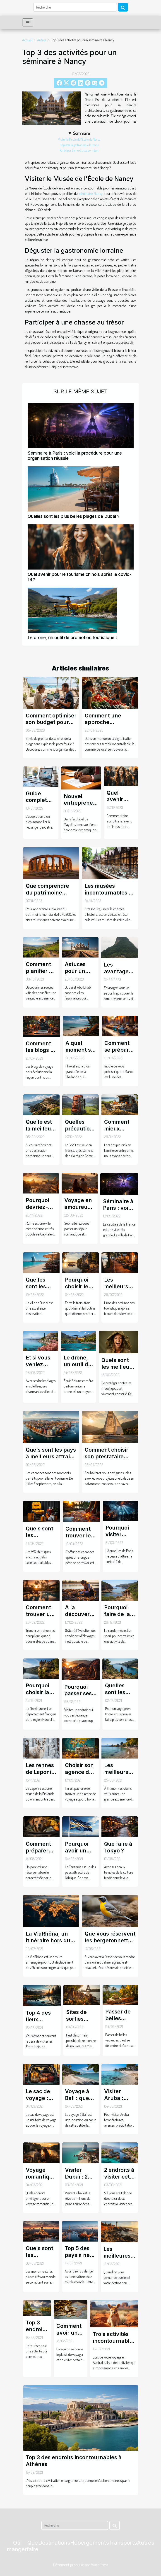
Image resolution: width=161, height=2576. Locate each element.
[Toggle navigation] (27, 22)
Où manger (17, 2546)
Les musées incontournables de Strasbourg (110, 893)
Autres (41, 40)
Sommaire (81, 133)
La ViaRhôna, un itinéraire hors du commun (48, 1940)
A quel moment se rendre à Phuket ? (79, 1053)
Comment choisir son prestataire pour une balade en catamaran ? (110, 1460)
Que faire (32, 2546)
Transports (123, 2542)
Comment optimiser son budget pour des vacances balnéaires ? (51, 725)
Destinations (54, 2542)
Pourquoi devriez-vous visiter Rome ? (41, 1210)
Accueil (27, 40)
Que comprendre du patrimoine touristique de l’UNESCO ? (47, 896)
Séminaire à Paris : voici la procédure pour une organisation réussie (75, 455)
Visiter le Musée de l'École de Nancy (79, 139)
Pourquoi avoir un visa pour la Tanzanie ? (80, 1854)
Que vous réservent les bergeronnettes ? (110, 1940)
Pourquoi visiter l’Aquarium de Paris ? (120, 1538)
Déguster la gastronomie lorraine (79, 145)
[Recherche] (75, 7)
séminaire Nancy (91, 193)
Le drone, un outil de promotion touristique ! (72, 637)
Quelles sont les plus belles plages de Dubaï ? (73, 516)
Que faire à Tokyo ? (118, 1847)
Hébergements (89, 2542)
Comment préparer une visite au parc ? (38, 1854)
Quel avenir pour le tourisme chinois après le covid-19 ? (79, 577)
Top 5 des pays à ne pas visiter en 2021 (78, 2258)
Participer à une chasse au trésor (79, 150)
